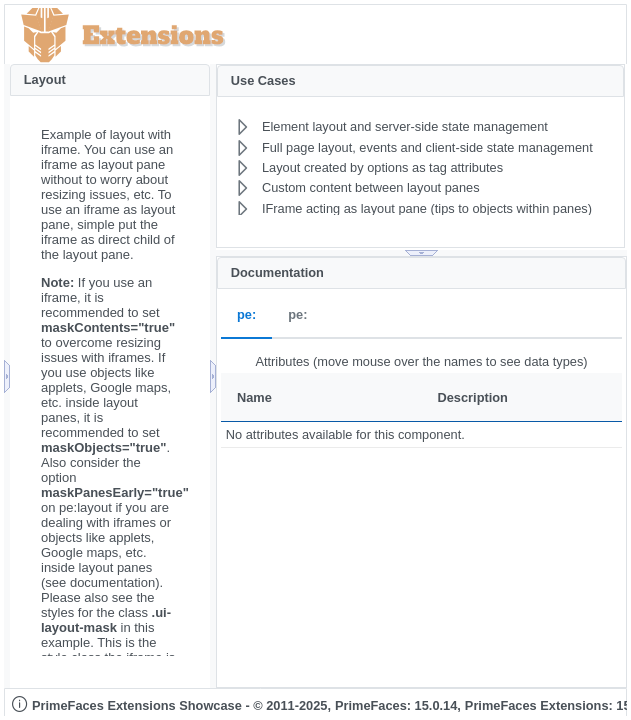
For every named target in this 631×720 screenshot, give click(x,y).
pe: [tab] (246, 315)
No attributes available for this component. (345, 434)
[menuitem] (393, 127)
